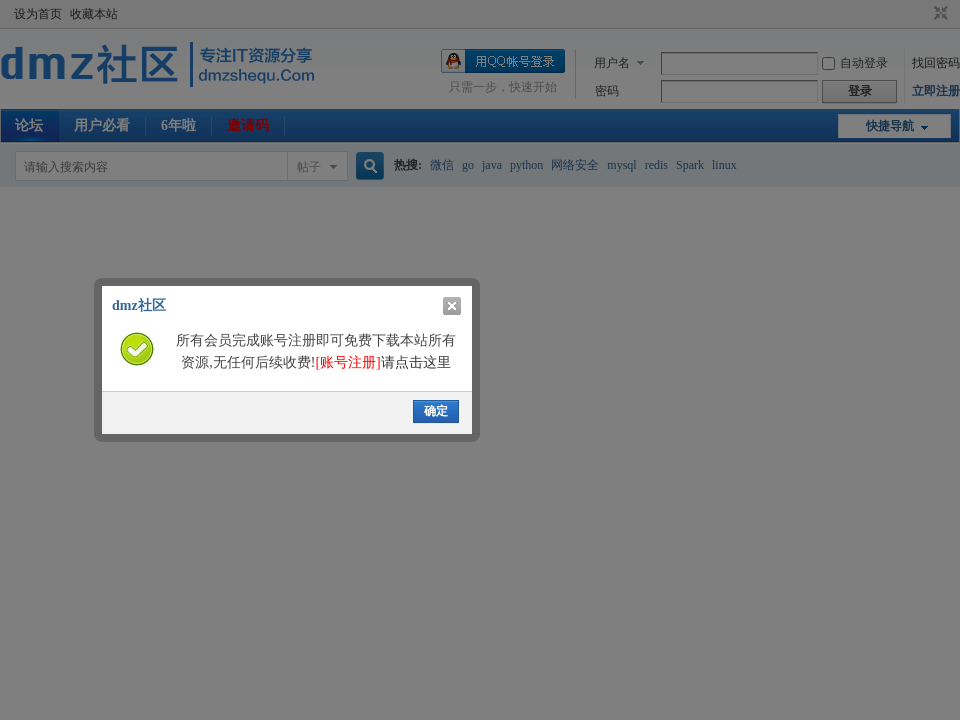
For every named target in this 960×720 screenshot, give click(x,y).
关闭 (452, 306)
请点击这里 (382, 362)
